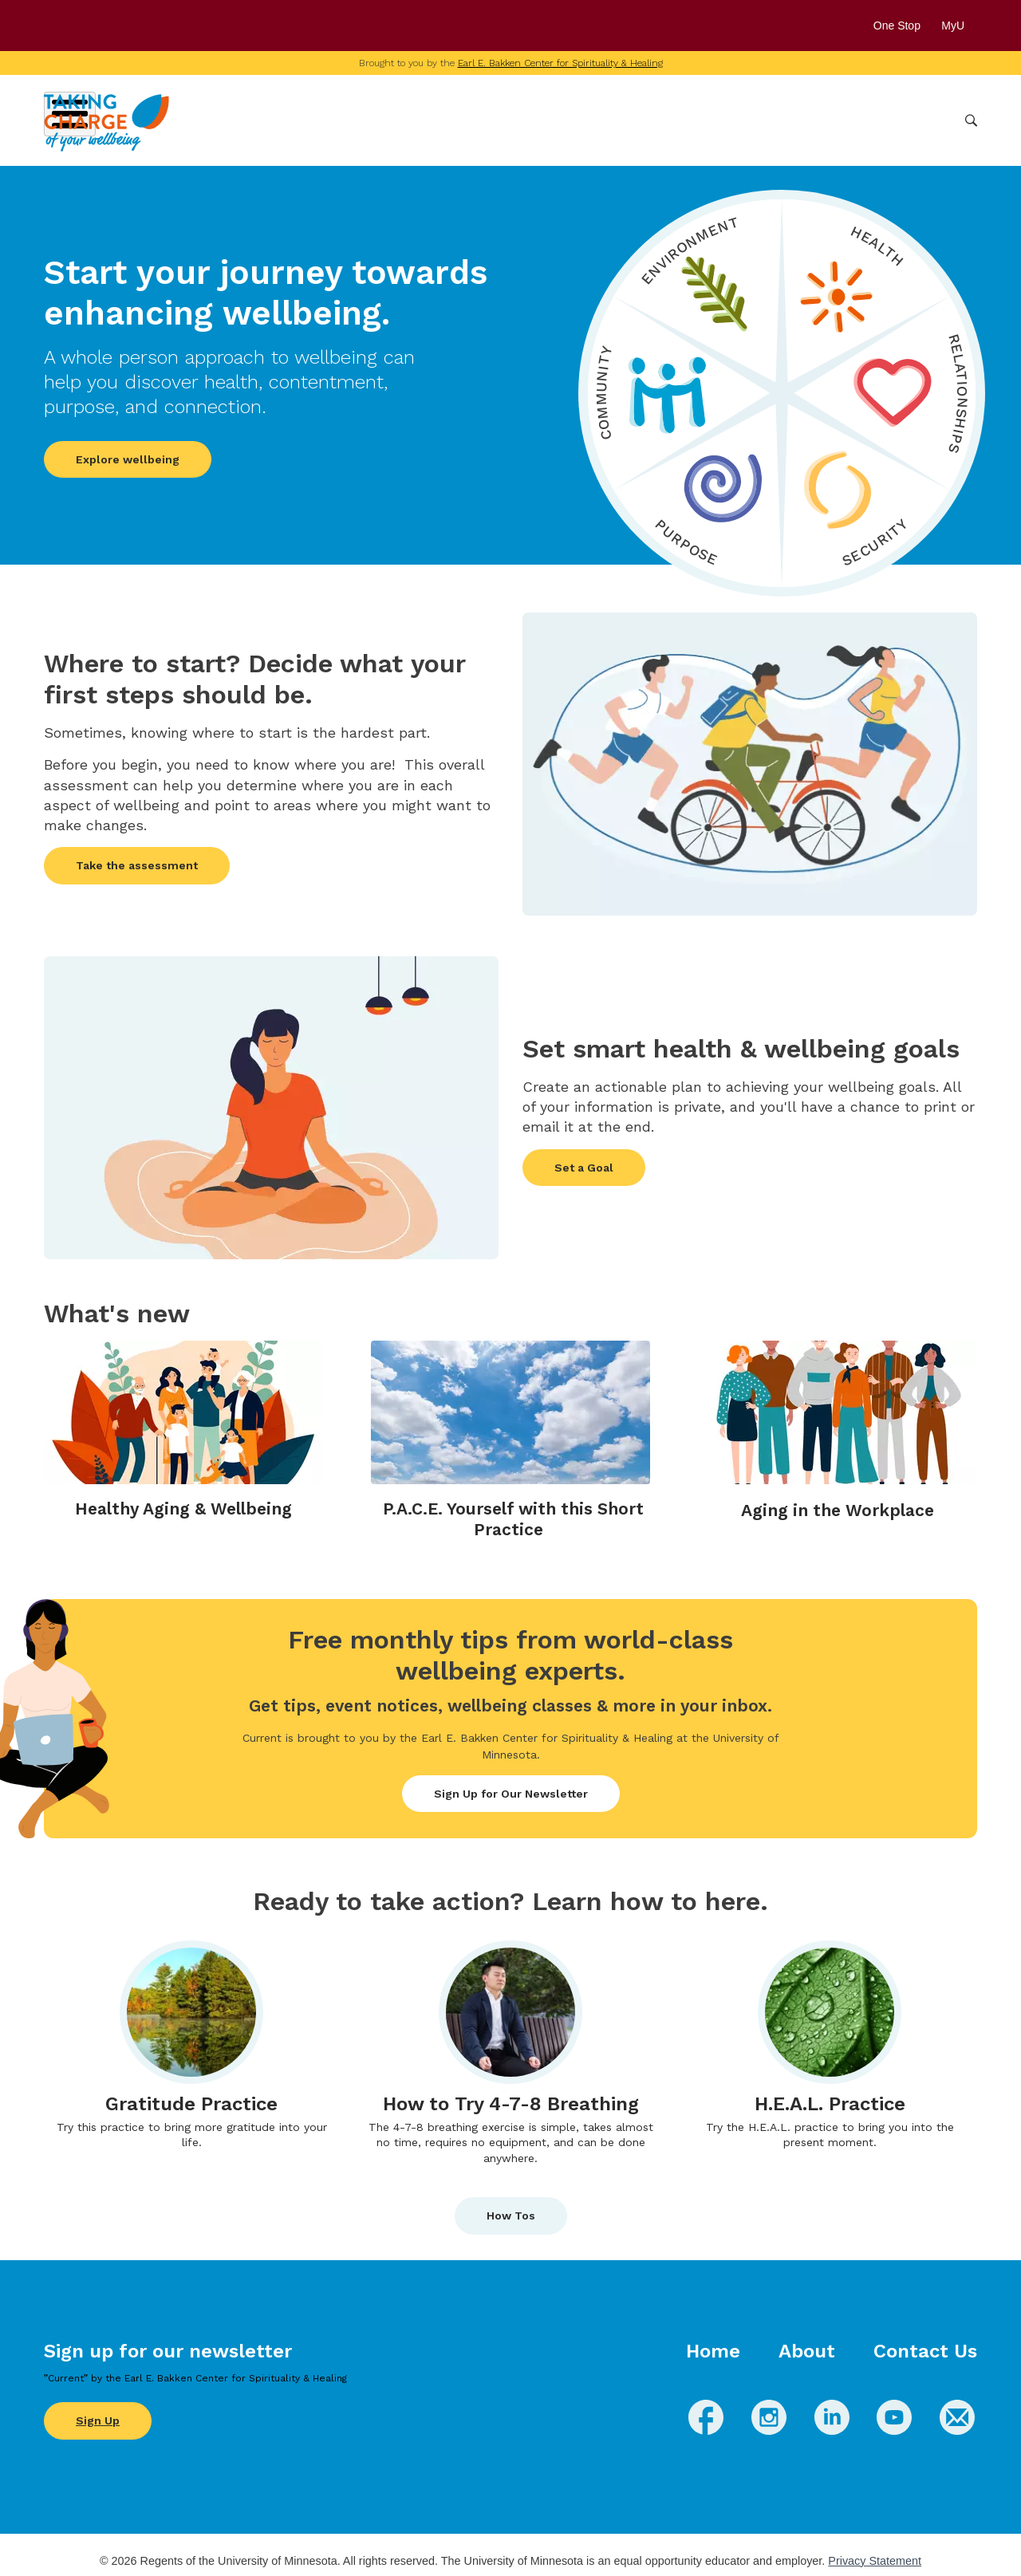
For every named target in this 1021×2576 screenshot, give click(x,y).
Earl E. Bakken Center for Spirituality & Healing (560, 63)
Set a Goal (583, 1167)
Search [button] (971, 121)
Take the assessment (137, 865)
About (807, 2351)
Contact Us (925, 2351)
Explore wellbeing (127, 459)
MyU (959, 25)
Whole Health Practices (750, 120)
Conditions (633, 120)
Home (713, 2351)
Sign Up (98, 2420)
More (931, 120)
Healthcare (867, 120)
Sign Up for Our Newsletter (511, 1793)
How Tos (511, 2215)
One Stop (896, 25)
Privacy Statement (874, 2560)
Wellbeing (555, 120)
